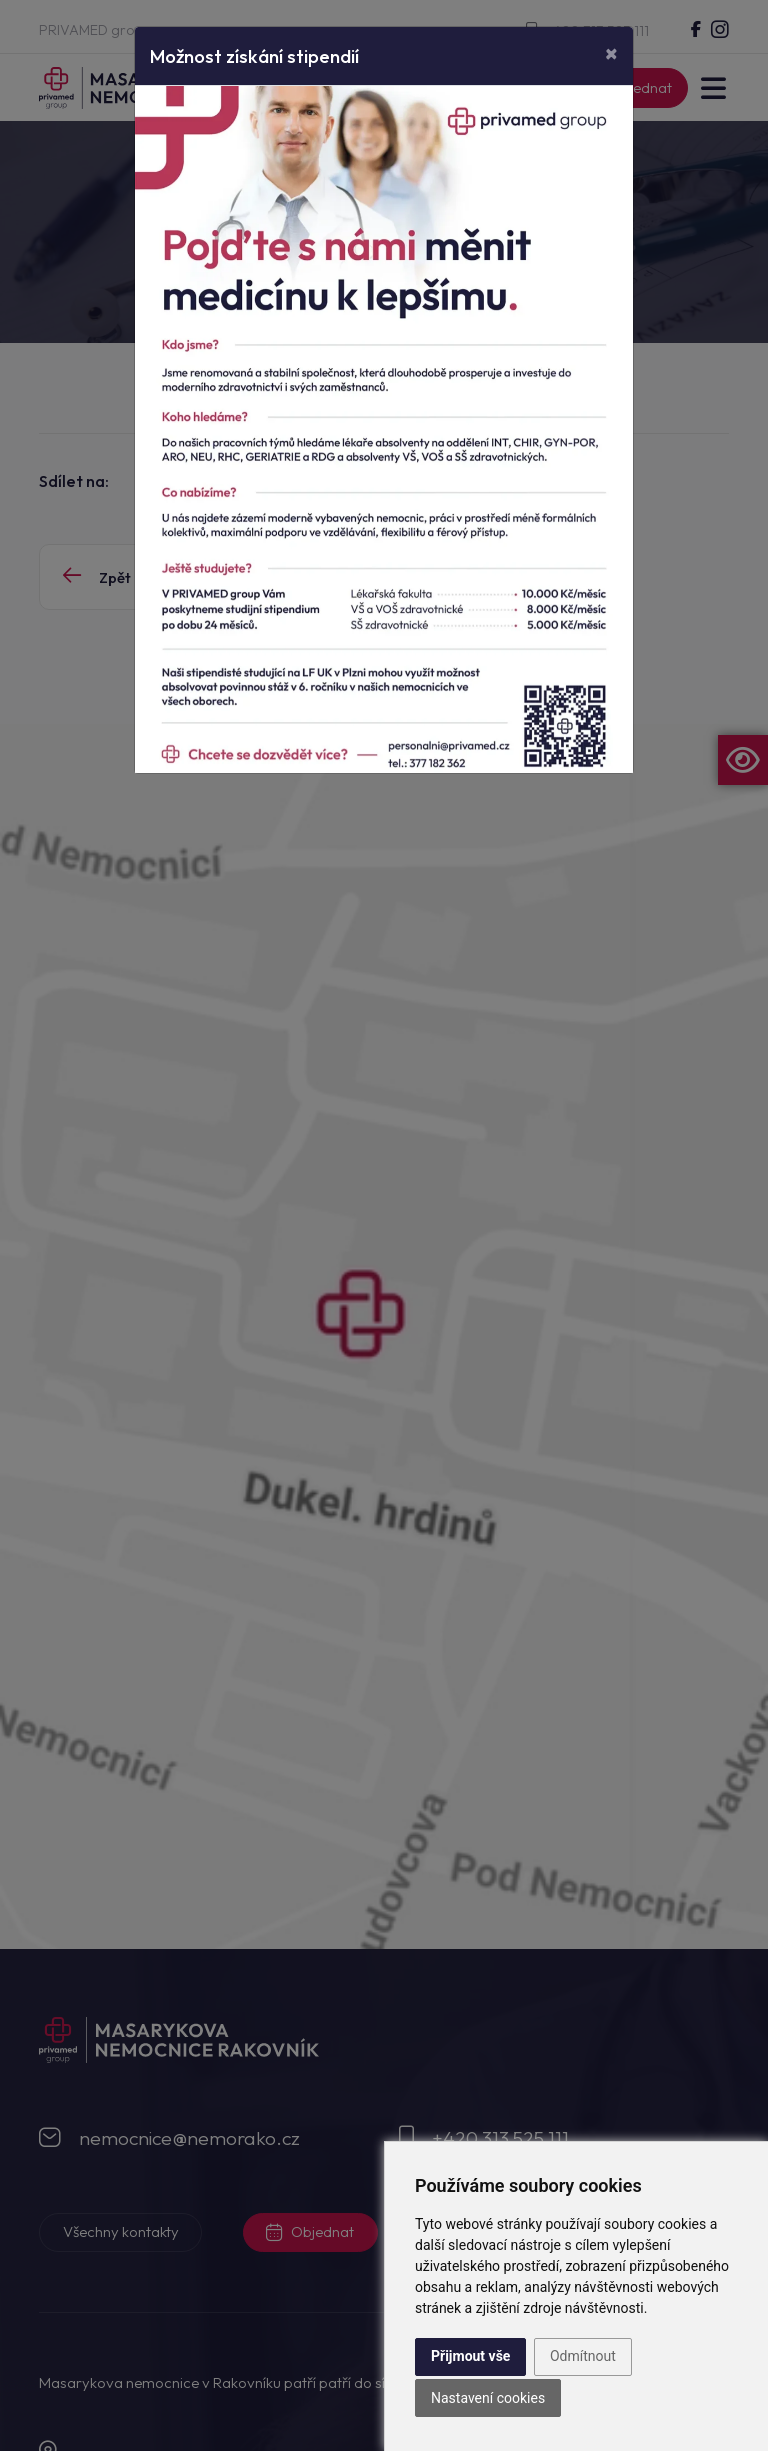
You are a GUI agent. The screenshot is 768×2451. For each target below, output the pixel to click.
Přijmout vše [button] (470, 2356)
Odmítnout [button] (583, 2356)
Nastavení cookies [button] (488, 2398)
